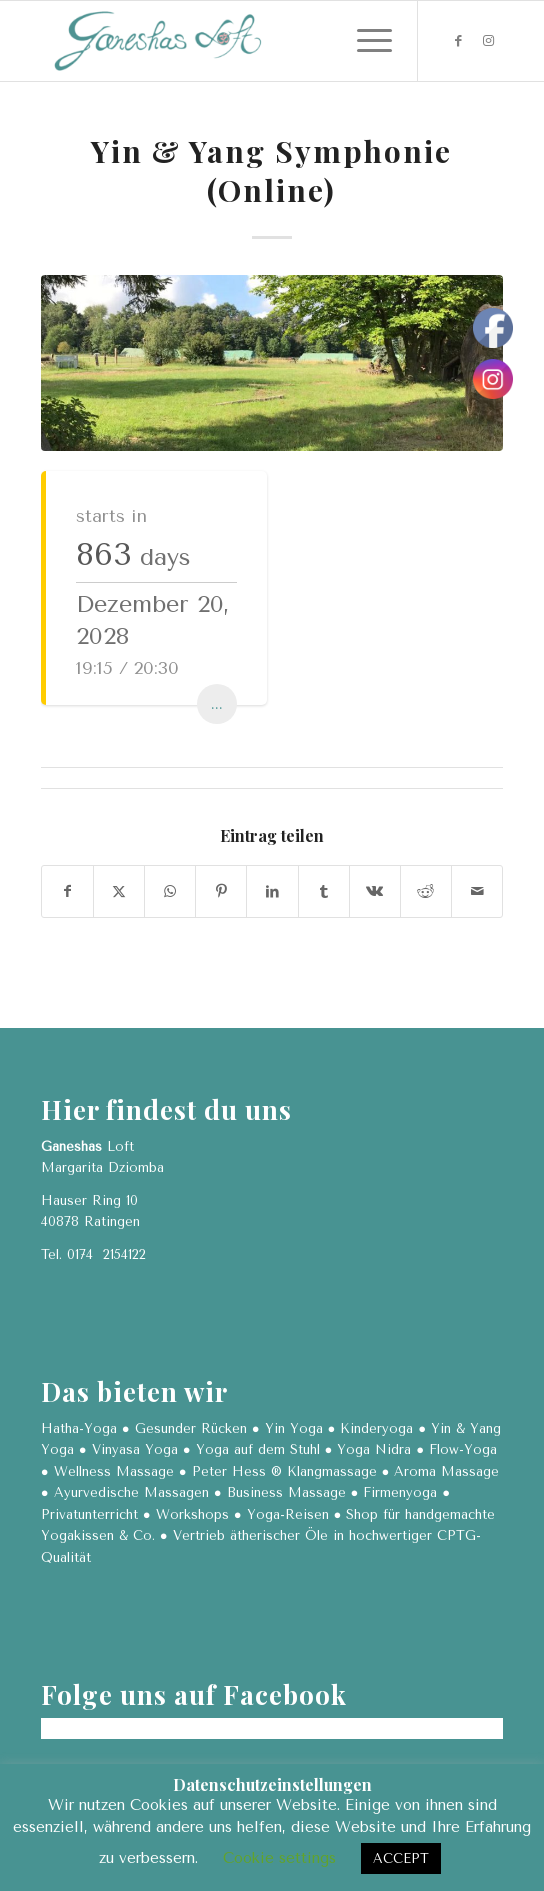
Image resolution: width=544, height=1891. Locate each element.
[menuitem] (364, 41)
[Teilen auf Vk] (375, 891)
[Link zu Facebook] (458, 41)
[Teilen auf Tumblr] (324, 891)
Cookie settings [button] (279, 1858)
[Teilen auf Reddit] (426, 891)
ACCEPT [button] (401, 1858)
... (217, 703)
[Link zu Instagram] (488, 41)
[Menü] (364, 41)
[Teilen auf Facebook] (67, 891)
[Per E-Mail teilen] (477, 891)
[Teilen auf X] (119, 891)
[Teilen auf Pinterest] (221, 891)
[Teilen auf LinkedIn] (272, 891)
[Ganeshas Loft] (226, 41)
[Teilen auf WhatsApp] (170, 891)
